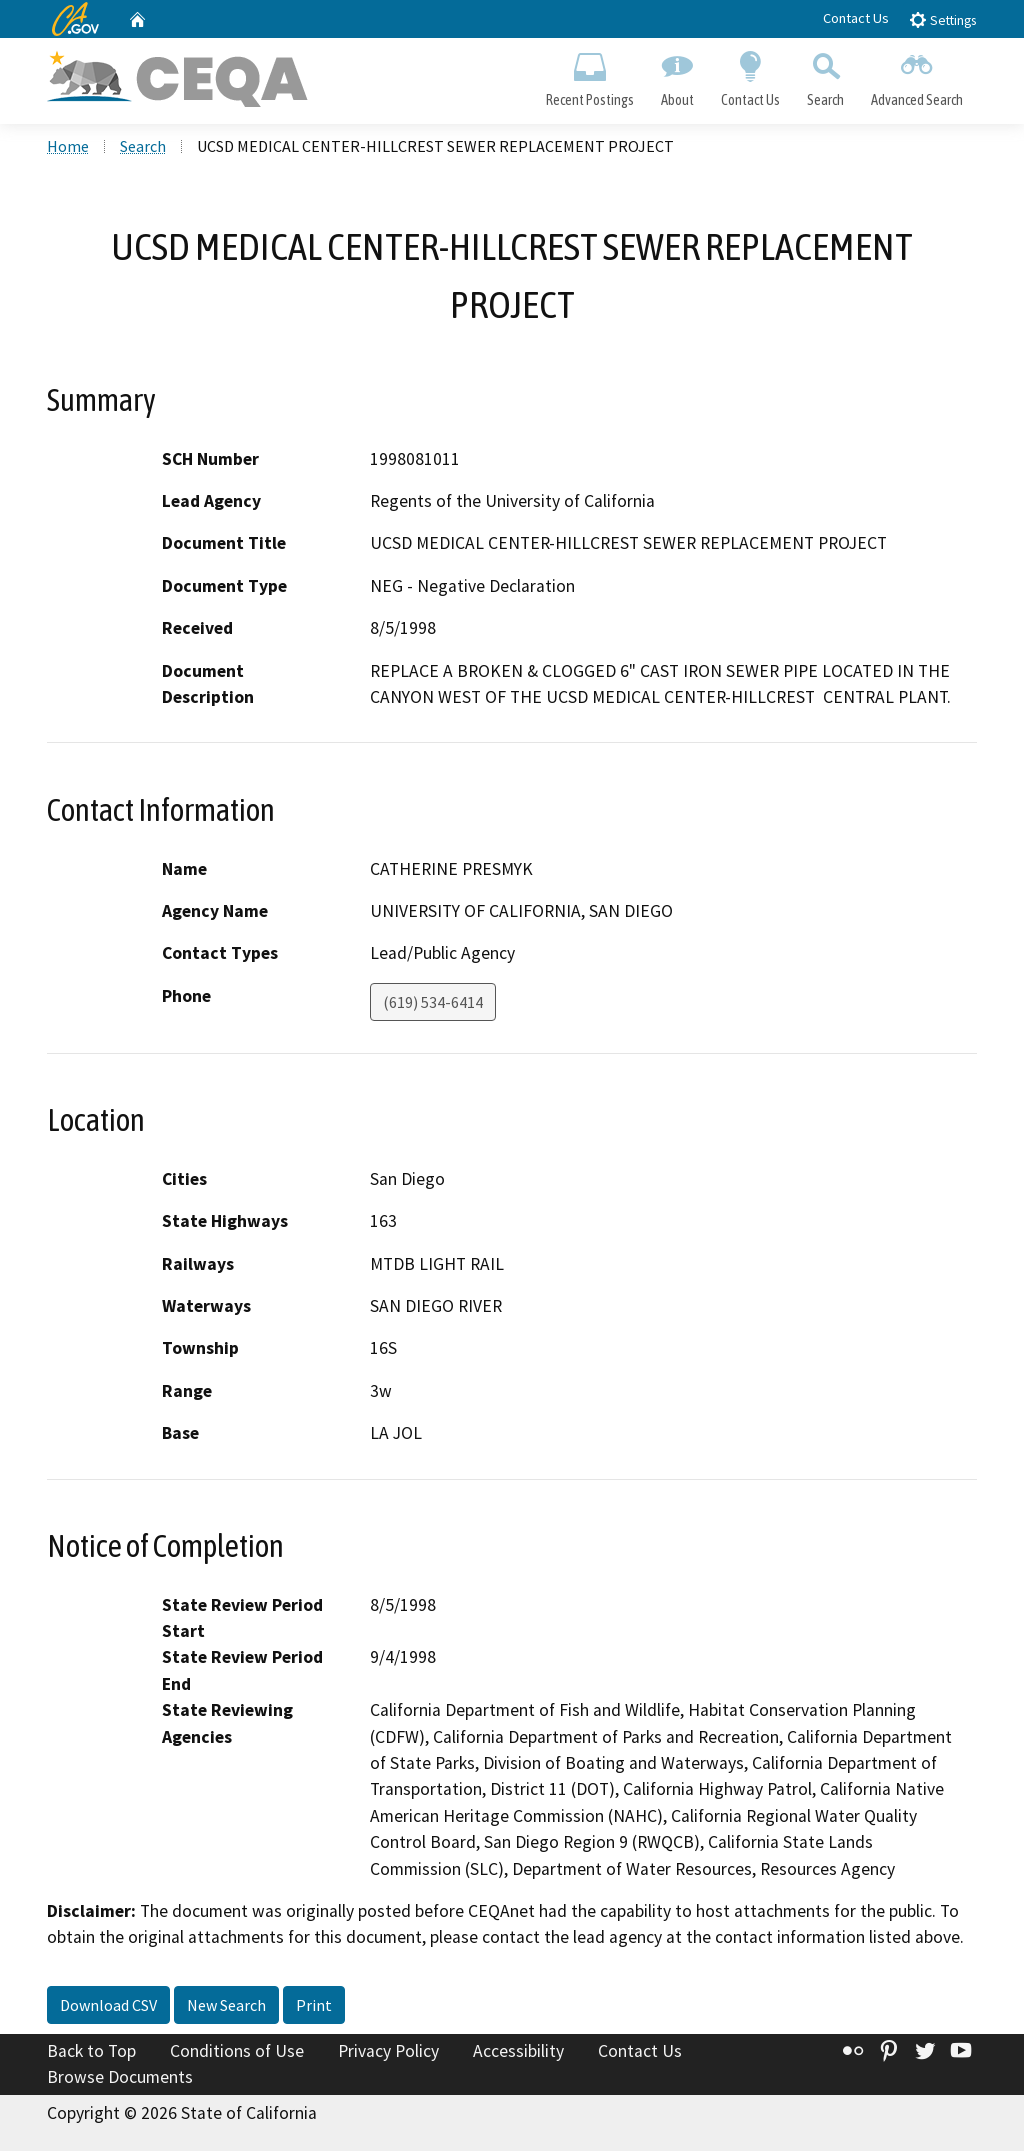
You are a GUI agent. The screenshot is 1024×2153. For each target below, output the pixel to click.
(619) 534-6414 (433, 1004)
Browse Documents (120, 2079)
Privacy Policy (388, 2053)
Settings (942, 19)
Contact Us (856, 18)
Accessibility (518, 2053)
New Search (226, 2007)
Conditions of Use (237, 2053)
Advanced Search (917, 76)
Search (826, 76)
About (677, 76)
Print (314, 2007)
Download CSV (108, 2007)
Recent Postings (589, 76)
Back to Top (91, 2053)
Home (68, 149)
